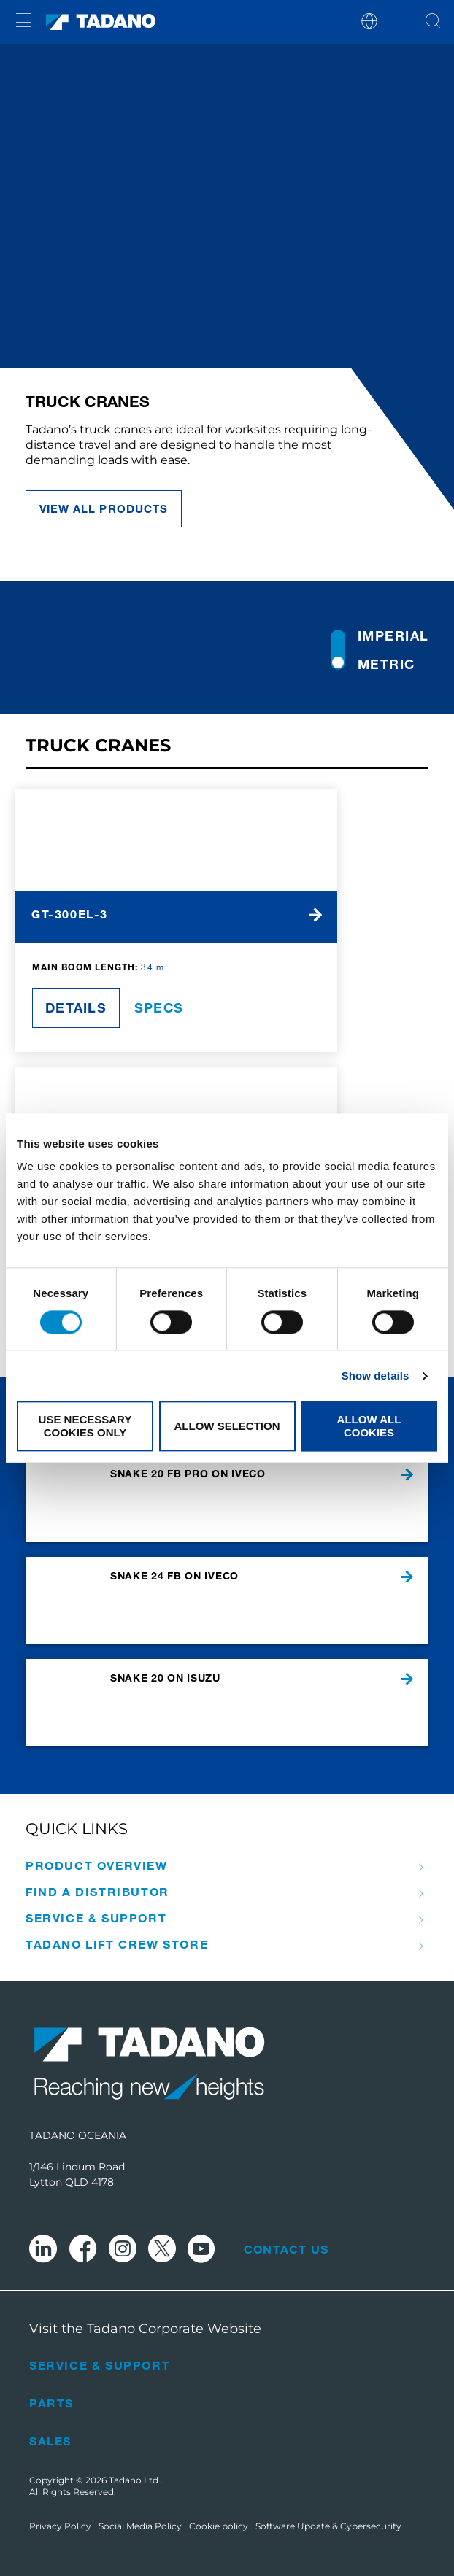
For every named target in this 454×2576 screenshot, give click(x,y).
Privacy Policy (60, 2526)
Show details (375, 1375)
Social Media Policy (140, 2526)
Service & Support (96, 1918)
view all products (103, 508)
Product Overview (97, 1865)
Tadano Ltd (135, 2480)
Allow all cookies (369, 1426)
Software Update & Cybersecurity (328, 2526)
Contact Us (286, 2249)
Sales (50, 2441)
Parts (51, 2403)
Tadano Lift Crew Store (117, 1944)
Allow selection (227, 1426)
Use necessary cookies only (85, 1426)
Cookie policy (218, 2526)
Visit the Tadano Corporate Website (145, 2329)
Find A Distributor (97, 1891)
